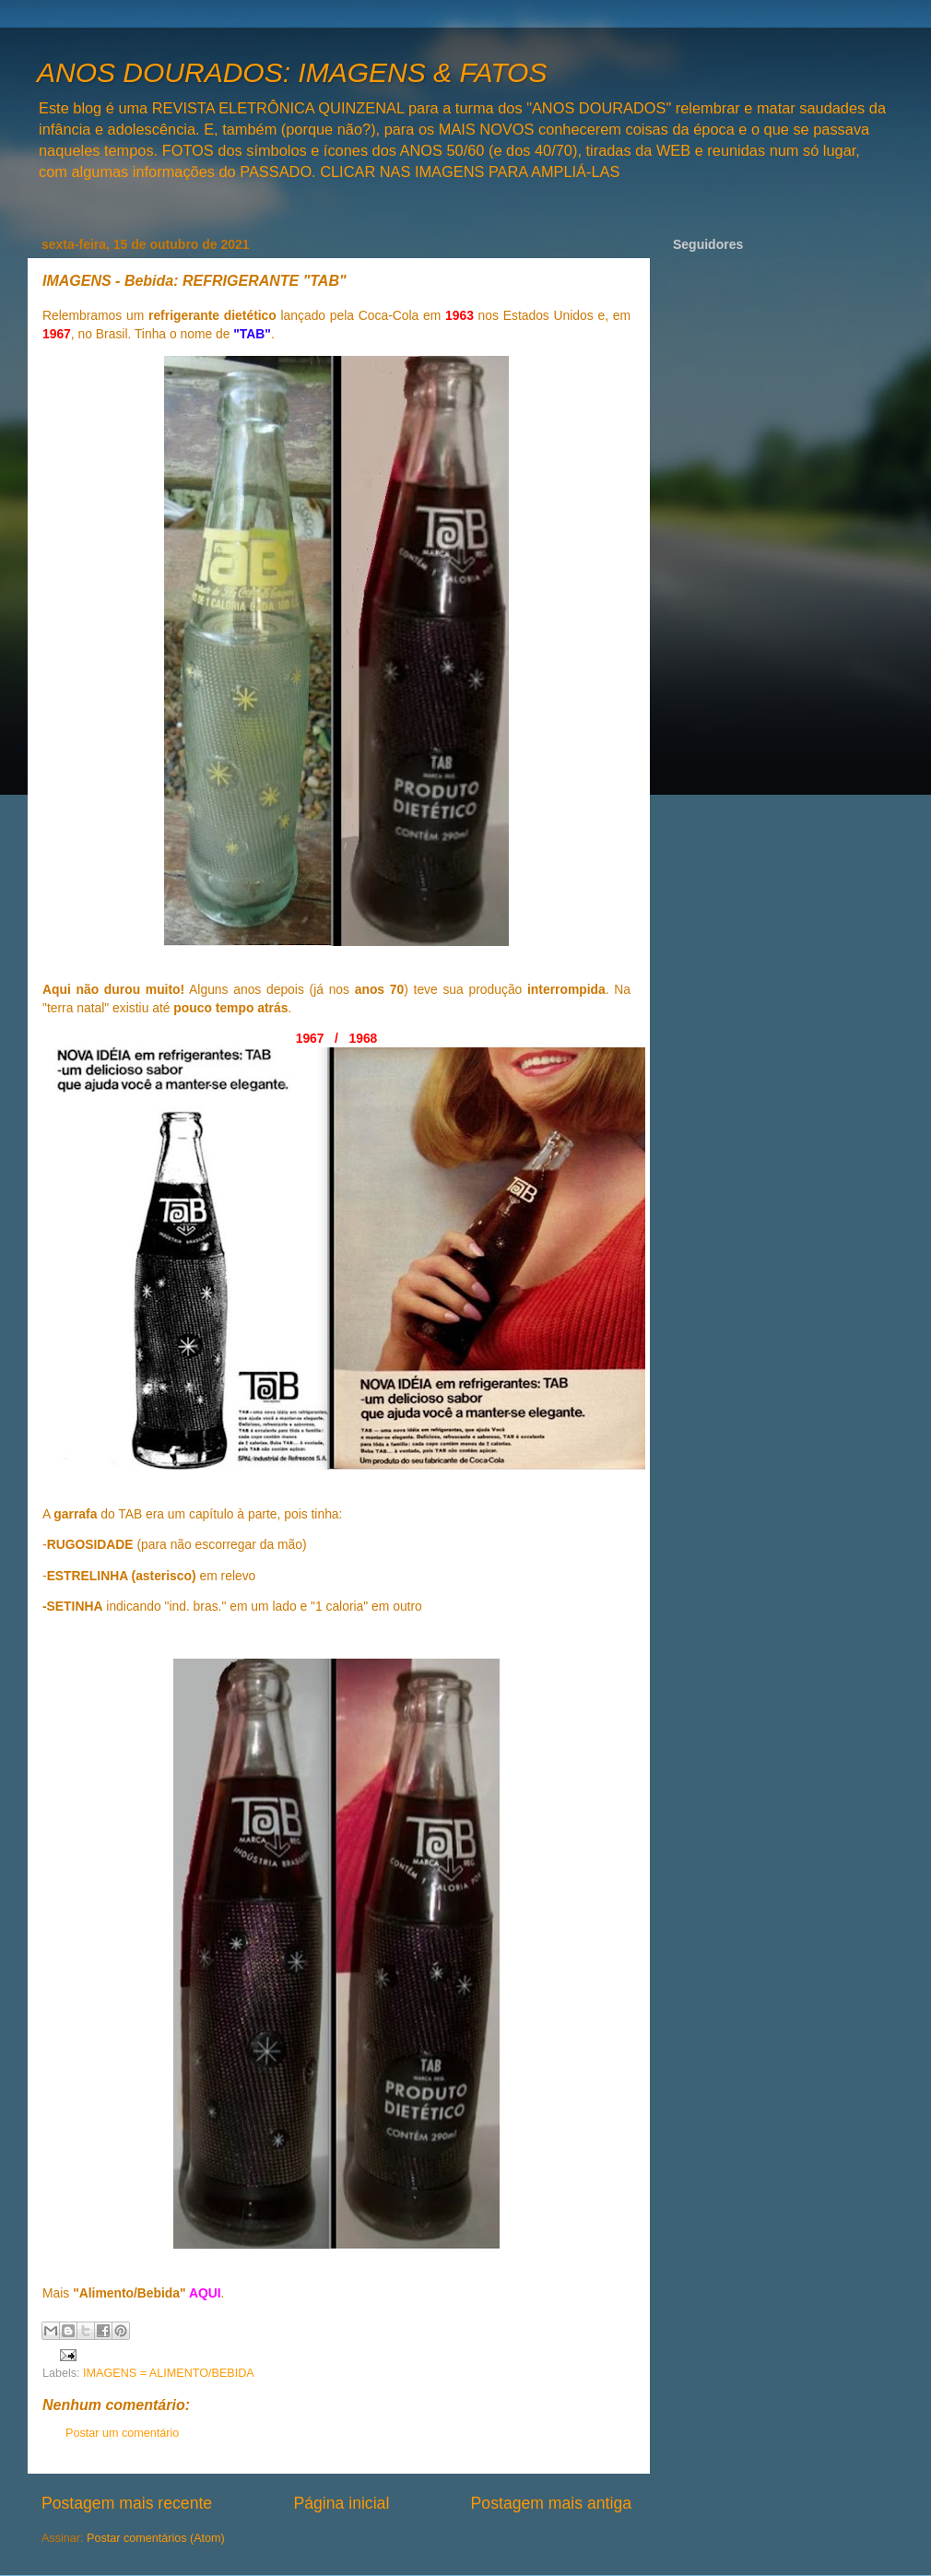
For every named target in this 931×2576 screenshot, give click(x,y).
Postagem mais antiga (551, 2503)
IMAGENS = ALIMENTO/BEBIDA (168, 2373)
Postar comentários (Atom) (156, 2538)
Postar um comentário (122, 2433)
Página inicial (341, 2503)
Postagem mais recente (126, 2503)
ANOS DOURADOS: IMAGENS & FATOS (292, 72)
